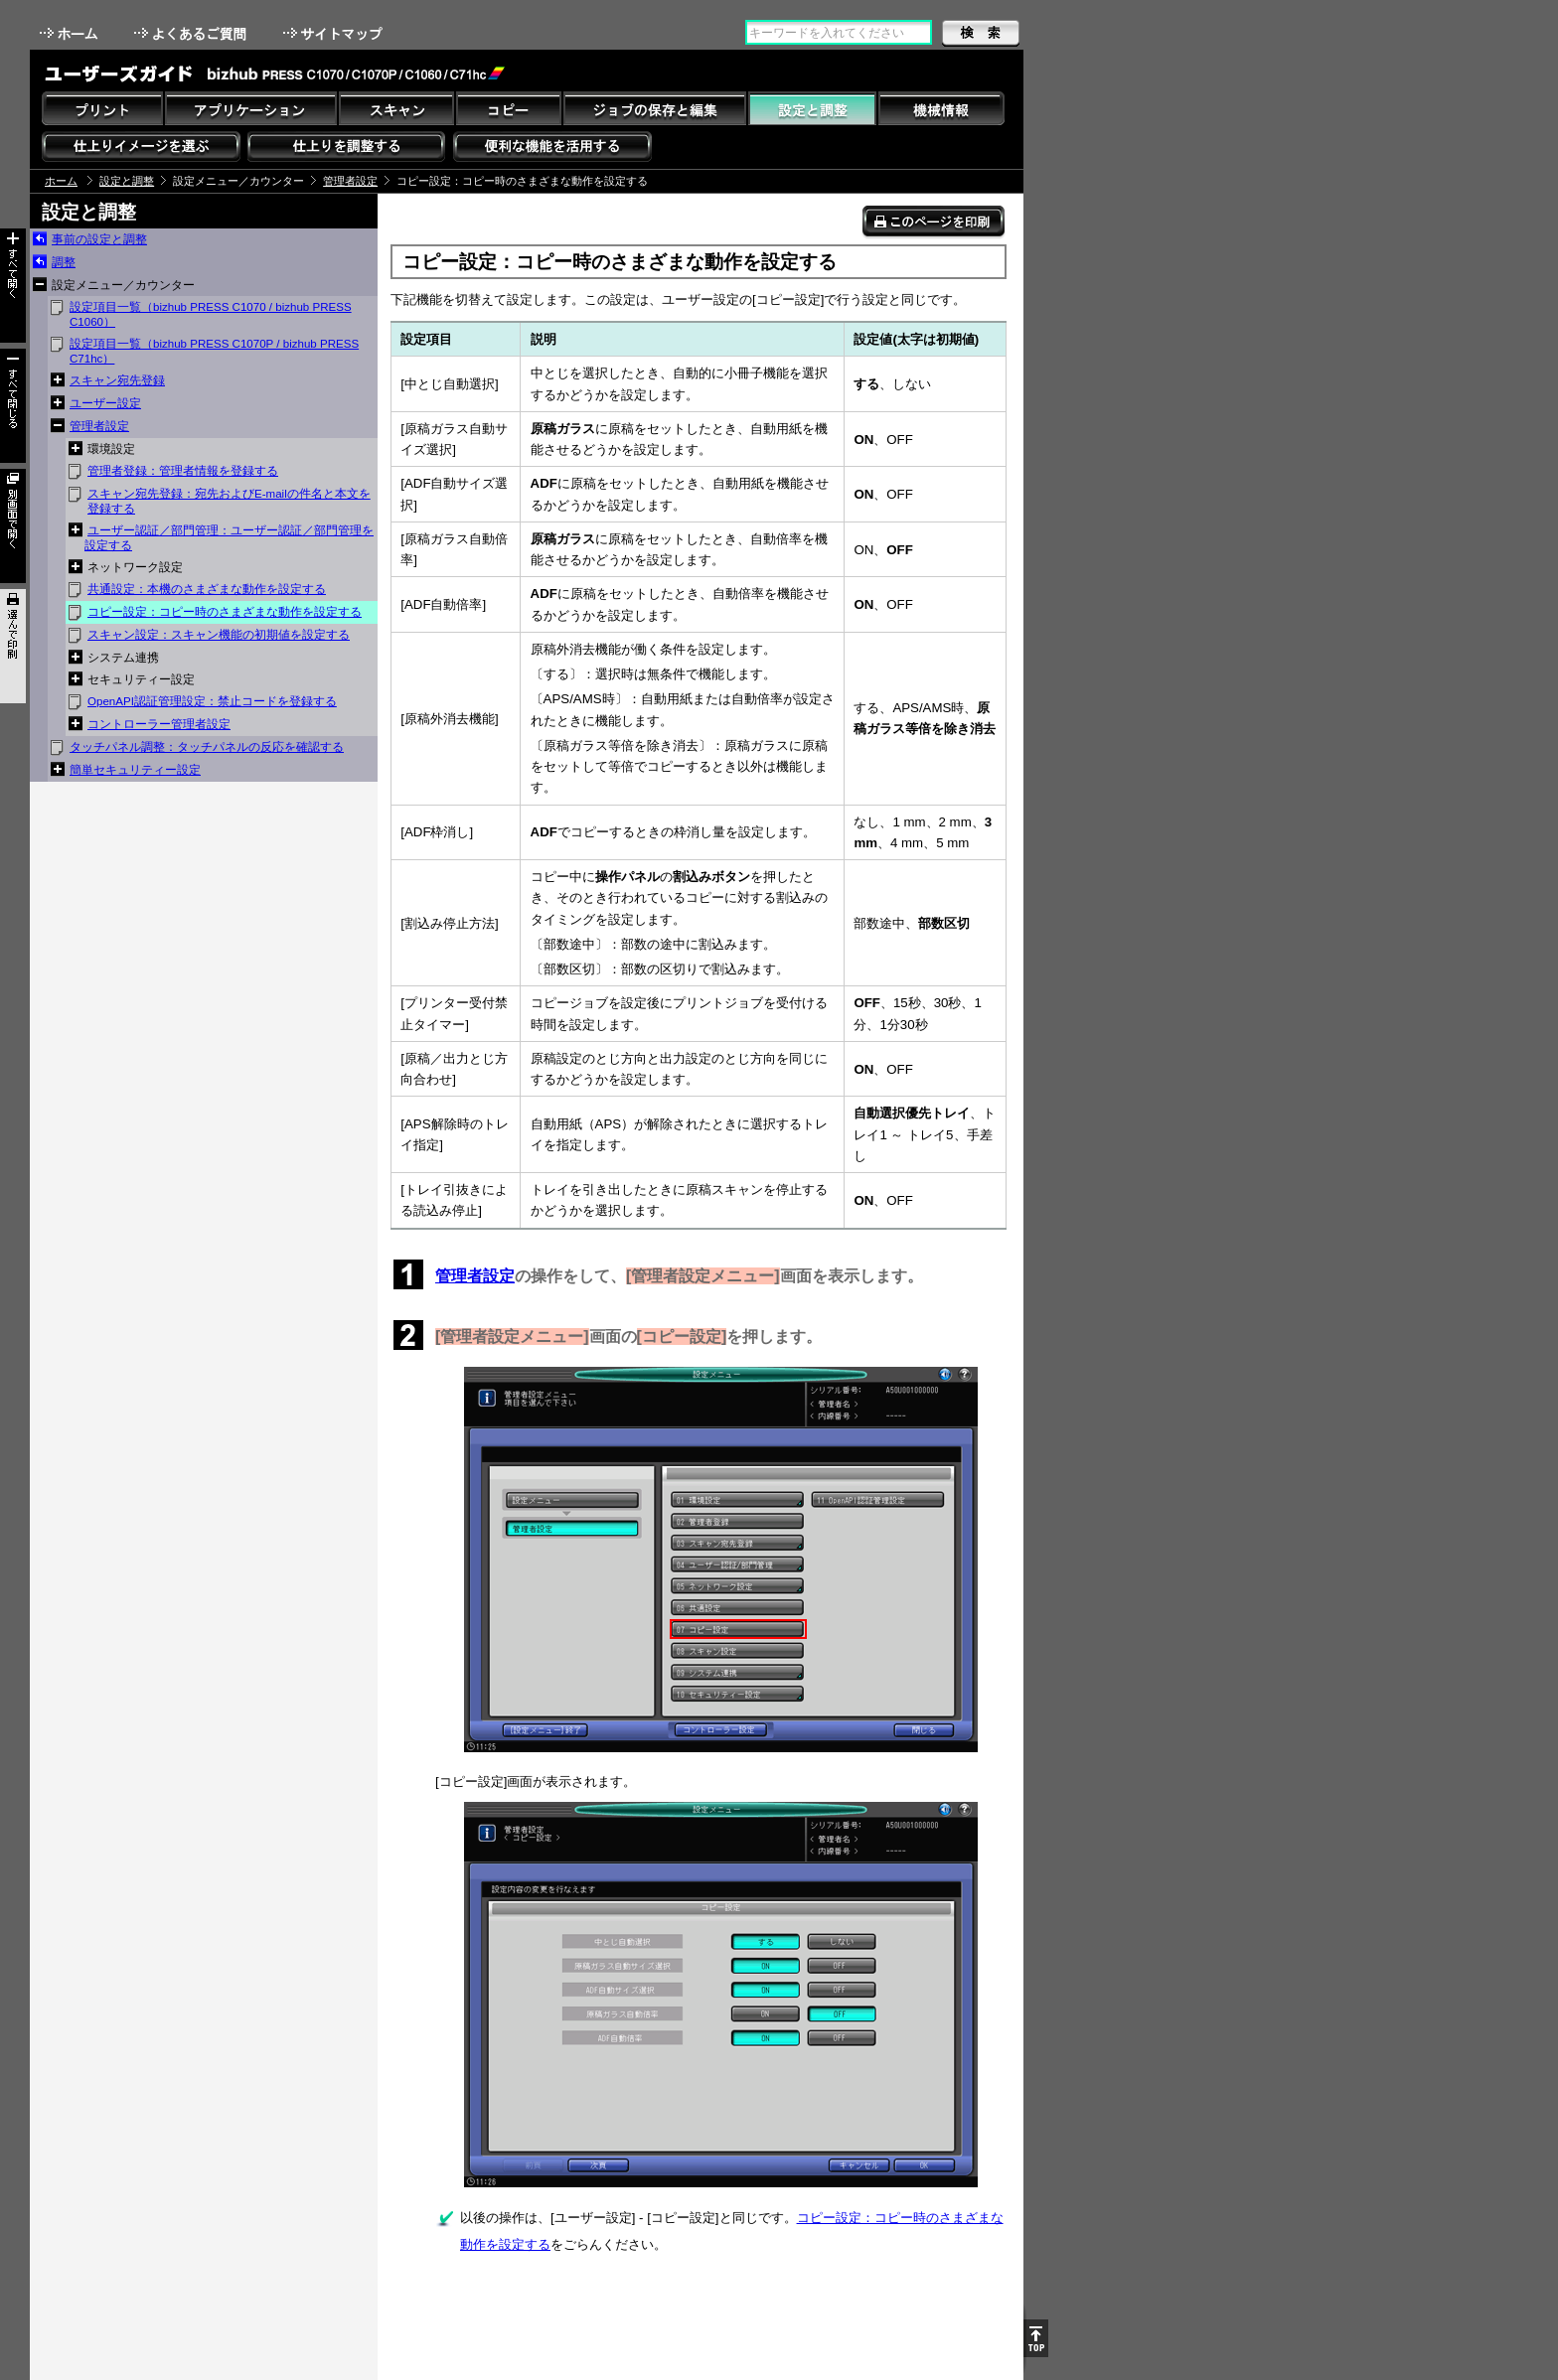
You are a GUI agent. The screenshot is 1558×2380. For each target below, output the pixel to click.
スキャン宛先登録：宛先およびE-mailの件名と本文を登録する (229, 501)
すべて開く (13, 285)
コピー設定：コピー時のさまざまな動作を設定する (224, 612)
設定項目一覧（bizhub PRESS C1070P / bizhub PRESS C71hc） (214, 351)
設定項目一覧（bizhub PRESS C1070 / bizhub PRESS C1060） (211, 314)
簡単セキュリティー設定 (135, 770)
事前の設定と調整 (99, 239)
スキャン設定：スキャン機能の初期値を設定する (218, 635)
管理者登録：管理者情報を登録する (182, 471)
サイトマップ (334, 33)
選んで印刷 (13, 646)
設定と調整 (126, 181)
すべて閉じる (13, 406)
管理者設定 (350, 181)
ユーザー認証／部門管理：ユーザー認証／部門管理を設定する (229, 537)
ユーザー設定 (105, 403)
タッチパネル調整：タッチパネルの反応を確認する (207, 747)
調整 (64, 262)
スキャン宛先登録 (117, 380)
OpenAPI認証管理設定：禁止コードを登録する (212, 701)
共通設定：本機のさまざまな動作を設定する (206, 589)
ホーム (70, 33)
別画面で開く (13, 526)
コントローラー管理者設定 (159, 724)
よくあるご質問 (192, 33)
